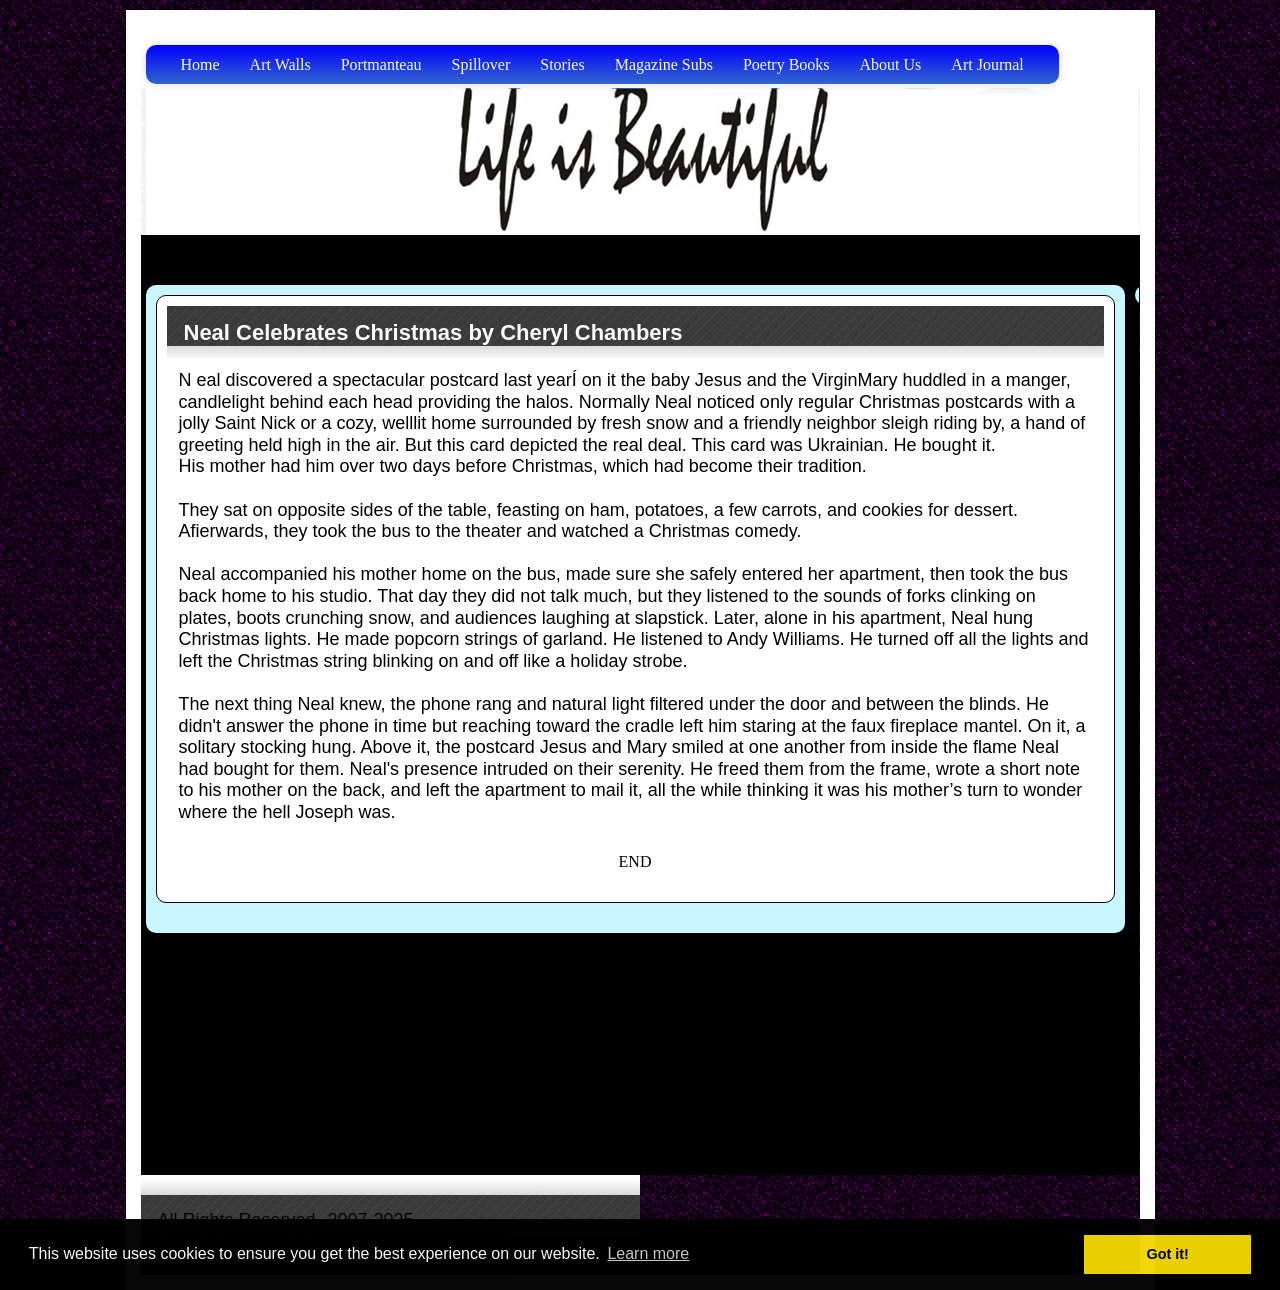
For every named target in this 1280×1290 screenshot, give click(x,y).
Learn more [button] (648, 1253)
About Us (891, 64)
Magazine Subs (664, 64)
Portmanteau (381, 64)
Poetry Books (786, 64)
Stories (562, 64)
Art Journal (987, 64)
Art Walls (280, 64)
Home (200, 64)
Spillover (481, 64)
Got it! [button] (1168, 1254)
